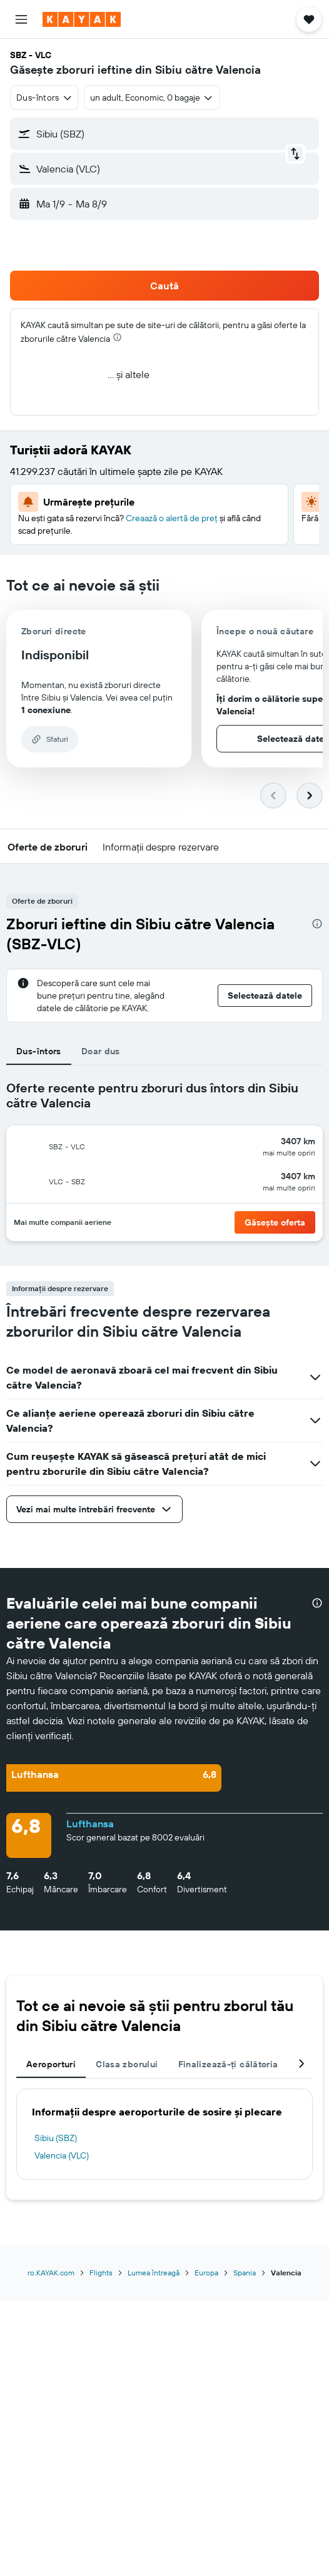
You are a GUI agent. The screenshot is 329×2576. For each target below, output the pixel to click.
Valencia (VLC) (61, 2155)
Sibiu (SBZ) (55, 2138)
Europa (206, 2272)
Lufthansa (90, 1823)
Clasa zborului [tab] (127, 2064)
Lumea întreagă (154, 2272)
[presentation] (117, 337)
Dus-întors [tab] (38, 1051)
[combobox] (44, 97)
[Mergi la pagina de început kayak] (82, 19)
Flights (101, 2272)
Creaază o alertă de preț (172, 518)
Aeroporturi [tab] (51, 2064)
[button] (21, 19)
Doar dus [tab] (100, 1051)
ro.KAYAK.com (51, 2272)
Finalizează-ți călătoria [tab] (228, 2064)
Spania (244, 2272)
